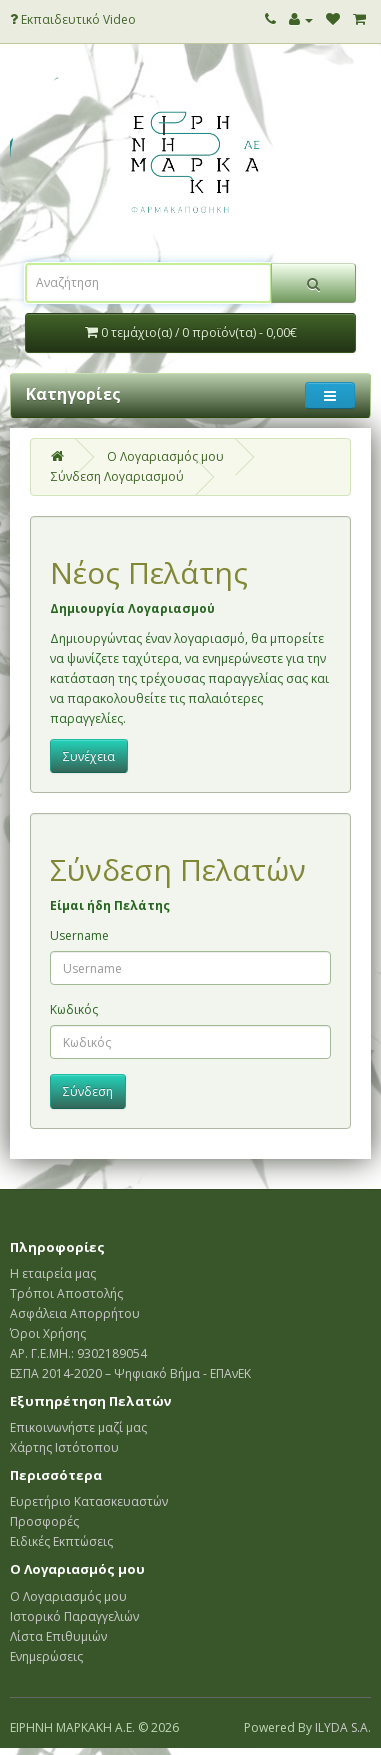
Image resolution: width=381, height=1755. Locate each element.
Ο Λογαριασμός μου (68, 1596)
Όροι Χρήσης (48, 1333)
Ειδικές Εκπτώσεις (61, 1541)
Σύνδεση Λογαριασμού (117, 476)
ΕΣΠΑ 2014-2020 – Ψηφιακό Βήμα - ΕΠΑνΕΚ (130, 1373)
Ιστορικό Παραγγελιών (74, 1616)
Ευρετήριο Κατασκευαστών (89, 1501)
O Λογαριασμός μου (165, 456)
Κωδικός (74, 1009)
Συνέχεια (89, 756)
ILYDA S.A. (343, 1727)
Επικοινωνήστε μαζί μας (78, 1427)
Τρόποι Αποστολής (66, 1293)
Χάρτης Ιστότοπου (64, 1447)
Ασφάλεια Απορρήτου (75, 1313)
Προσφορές (44, 1521)
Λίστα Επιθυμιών (58, 1636)
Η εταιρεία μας (53, 1273)
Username (79, 935)
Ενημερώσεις (46, 1656)
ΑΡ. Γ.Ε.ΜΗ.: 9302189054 (78, 1353)
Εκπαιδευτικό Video (73, 19)
